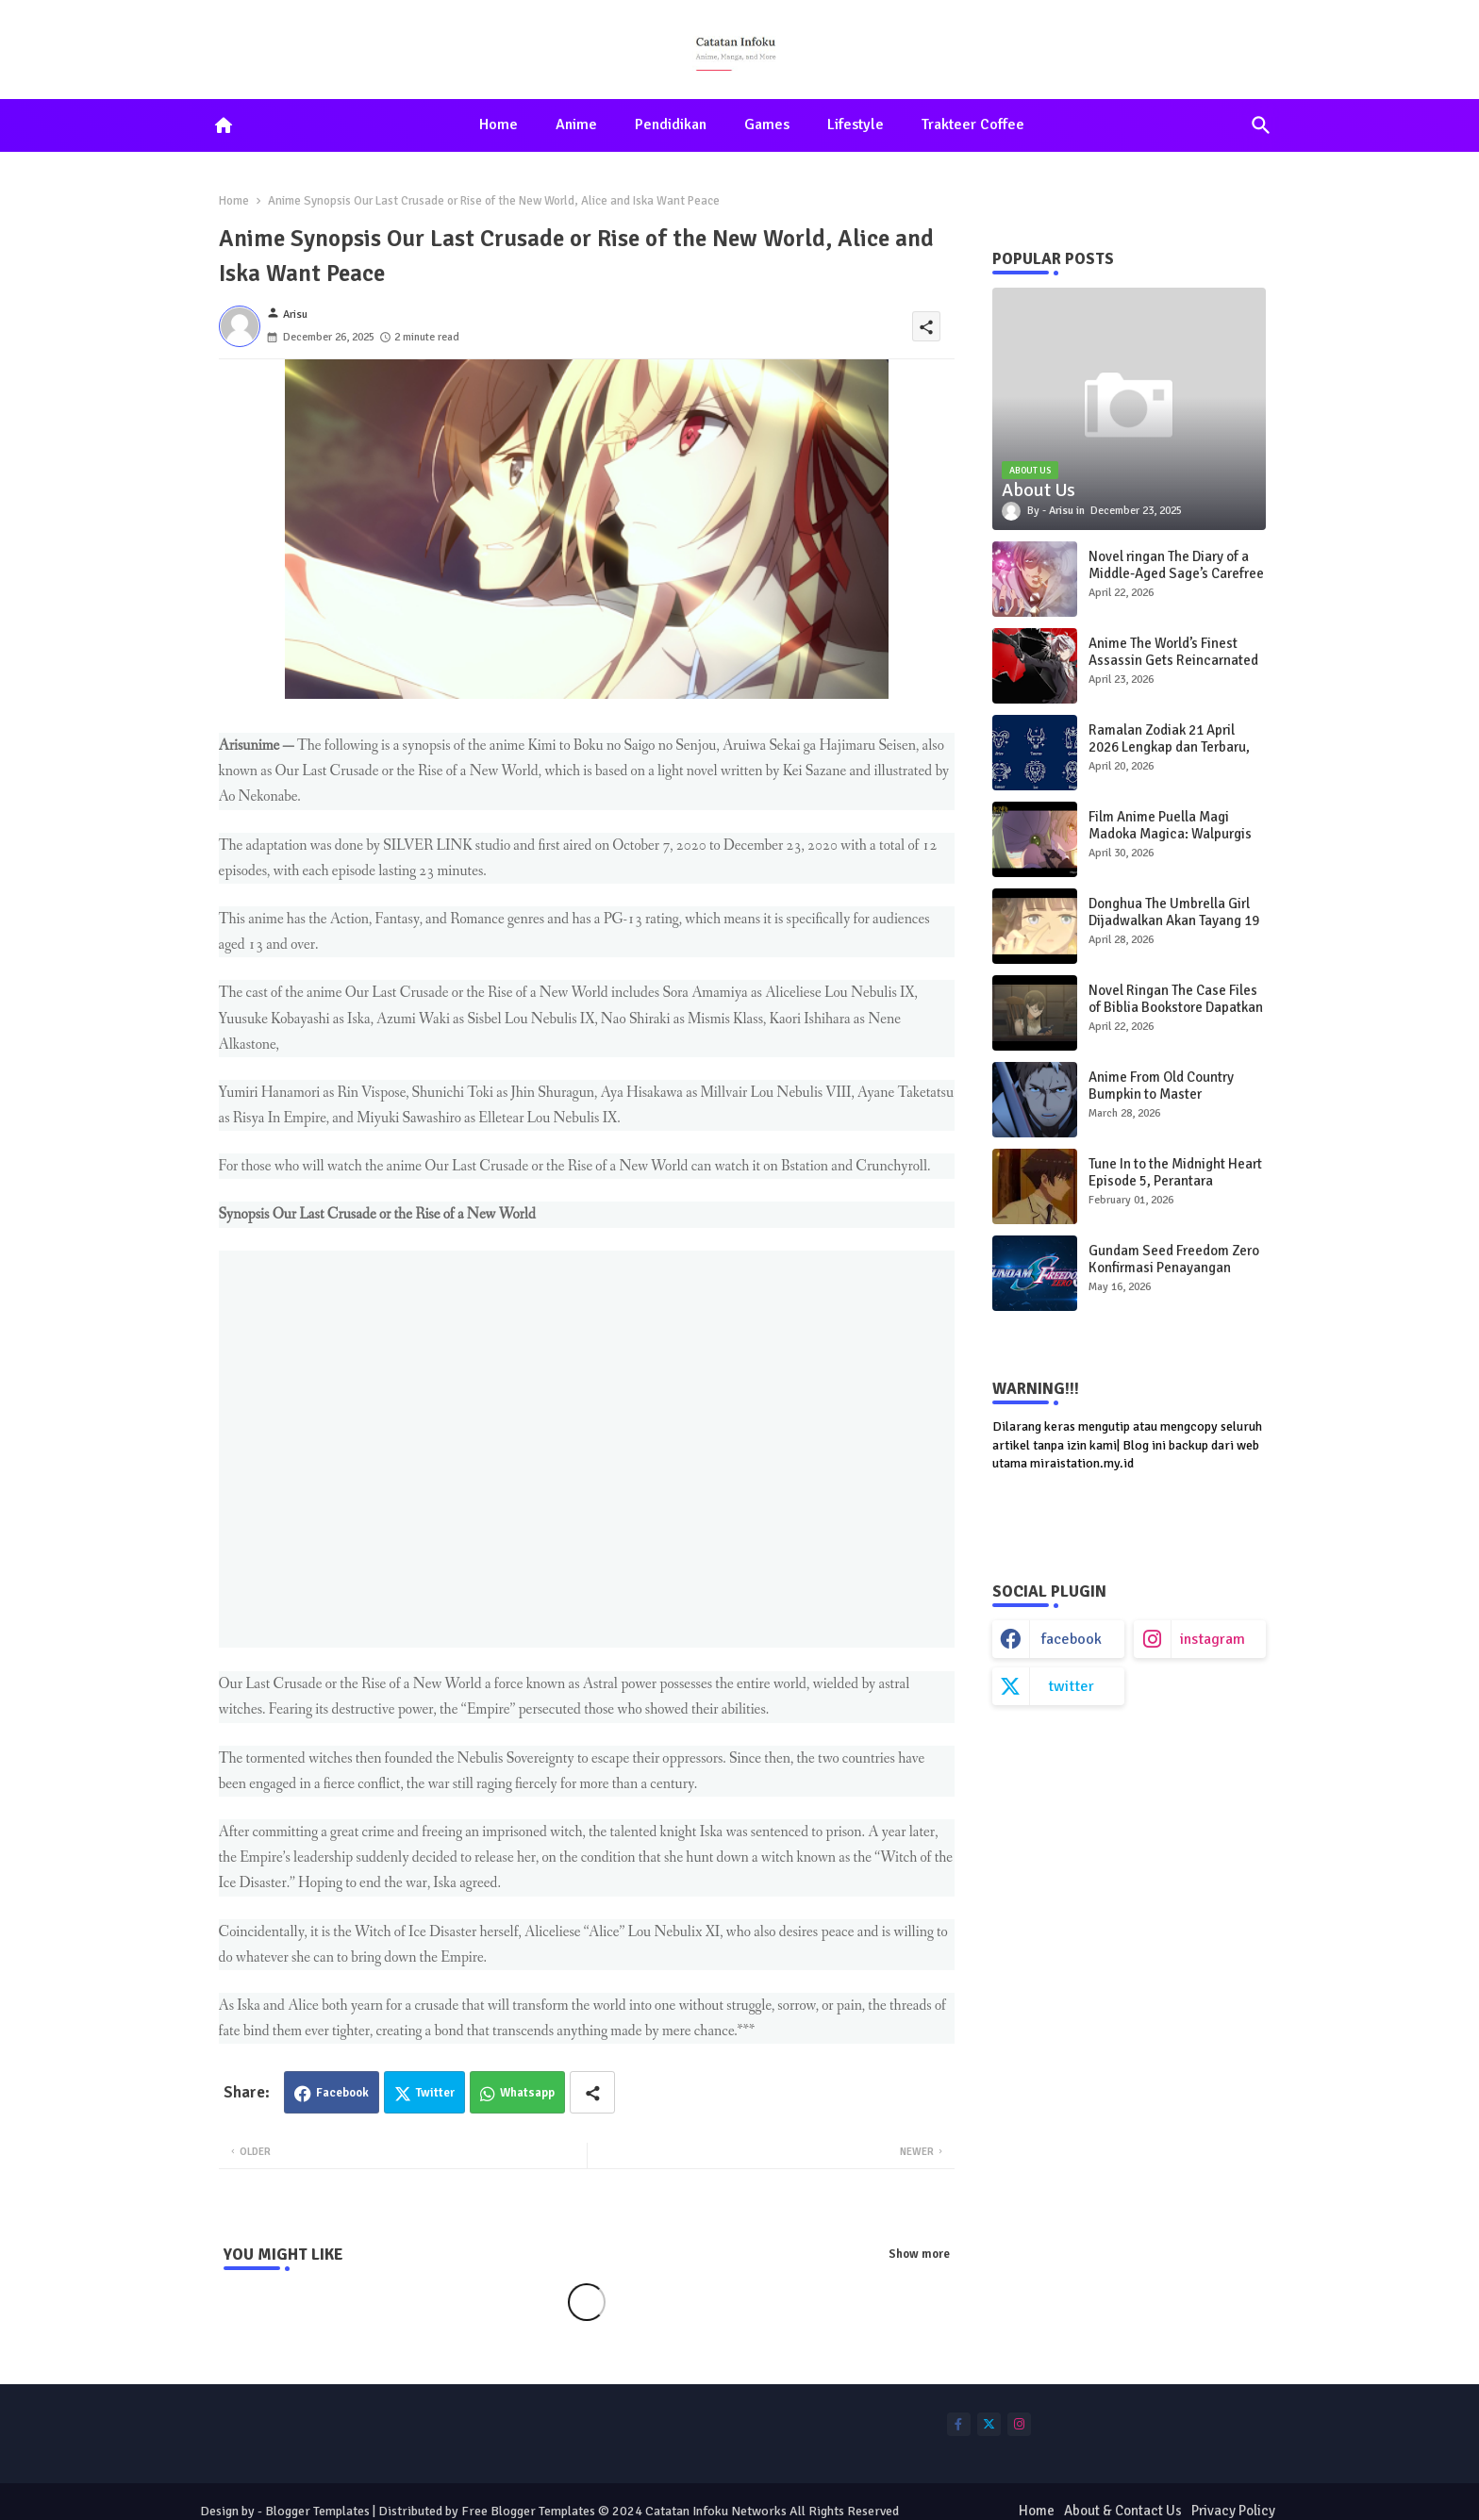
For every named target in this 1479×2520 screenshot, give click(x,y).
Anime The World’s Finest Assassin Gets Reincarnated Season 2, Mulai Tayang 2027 (1175, 660)
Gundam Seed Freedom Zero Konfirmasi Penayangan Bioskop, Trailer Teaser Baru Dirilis (1173, 1276)
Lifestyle (855, 124)
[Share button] (592, 2092)
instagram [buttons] (1212, 1639)
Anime (576, 124)
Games (766, 124)
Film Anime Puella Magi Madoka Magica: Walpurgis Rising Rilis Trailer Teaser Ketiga (1170, 842)
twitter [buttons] (1071, 1686)
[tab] (498, 125)
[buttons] (959, 2424)
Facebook (342, 2092)
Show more (919, 2254)
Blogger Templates (317, 2511)
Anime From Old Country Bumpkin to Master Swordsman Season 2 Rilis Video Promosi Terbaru (1168, 1102)
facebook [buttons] (1071, 1639)
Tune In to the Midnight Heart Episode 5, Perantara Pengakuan (1175, 1180)
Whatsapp (527, 2092)
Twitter (435, 2092)
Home (498, 124)
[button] (1261, 125)
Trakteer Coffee (973, 124)
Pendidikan (670, 124)
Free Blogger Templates (528, 2511)
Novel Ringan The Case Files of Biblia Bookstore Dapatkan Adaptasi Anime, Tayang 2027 (1177, 1007)
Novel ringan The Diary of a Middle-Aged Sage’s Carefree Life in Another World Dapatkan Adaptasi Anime (1176, 582)
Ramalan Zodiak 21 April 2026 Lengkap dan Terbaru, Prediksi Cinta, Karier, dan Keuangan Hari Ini (1169, 755)
